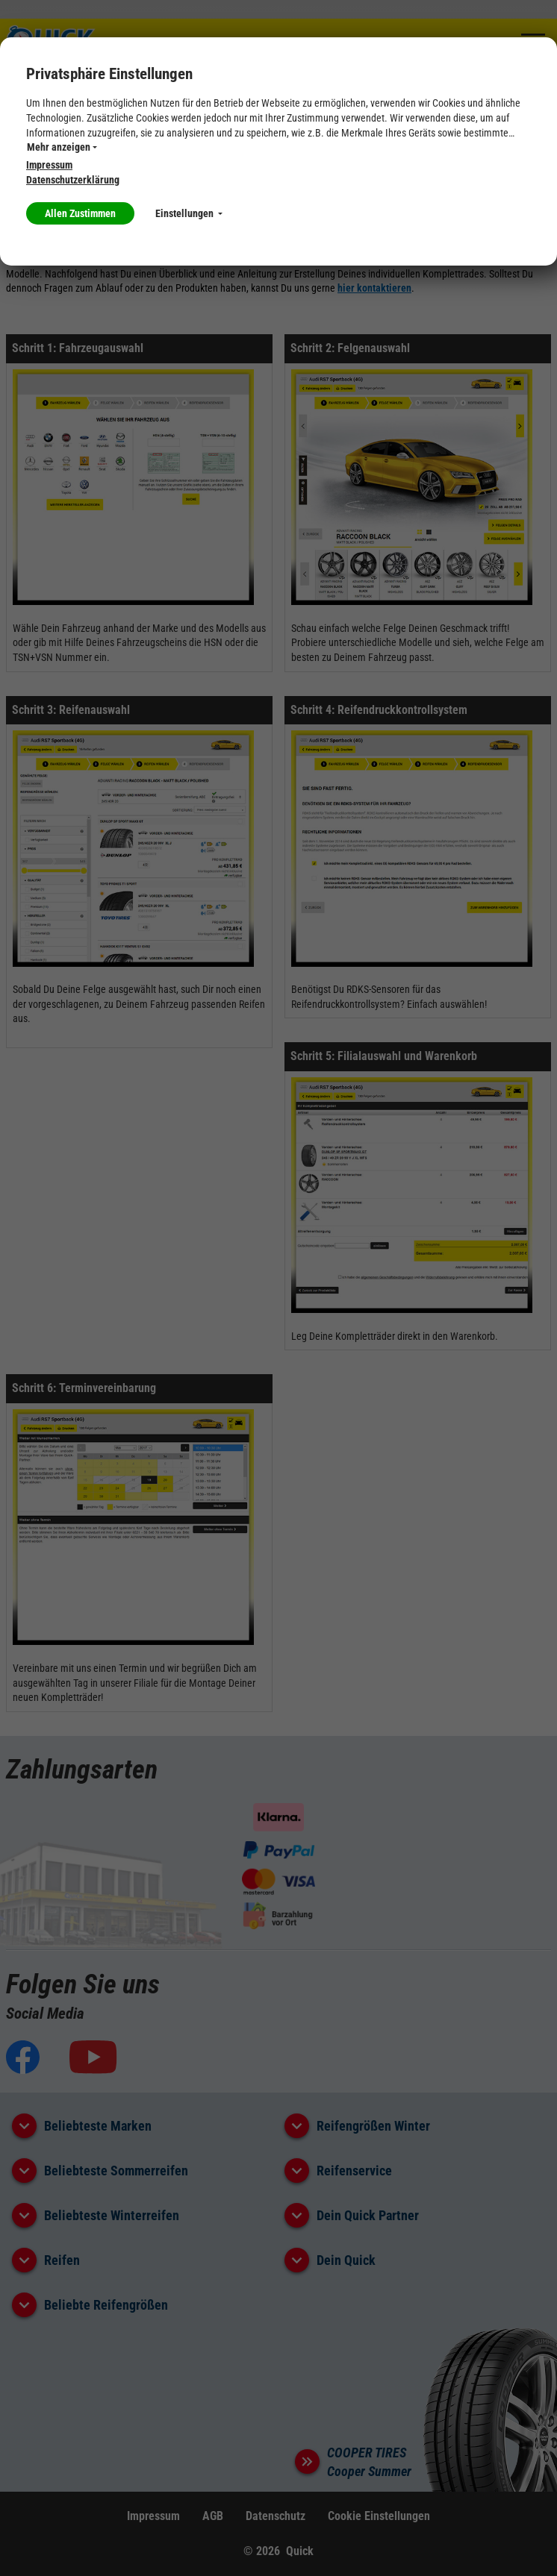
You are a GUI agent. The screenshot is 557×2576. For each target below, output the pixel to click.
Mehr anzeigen (62, 147)
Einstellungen (189, 213)
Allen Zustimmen (80, 213)
